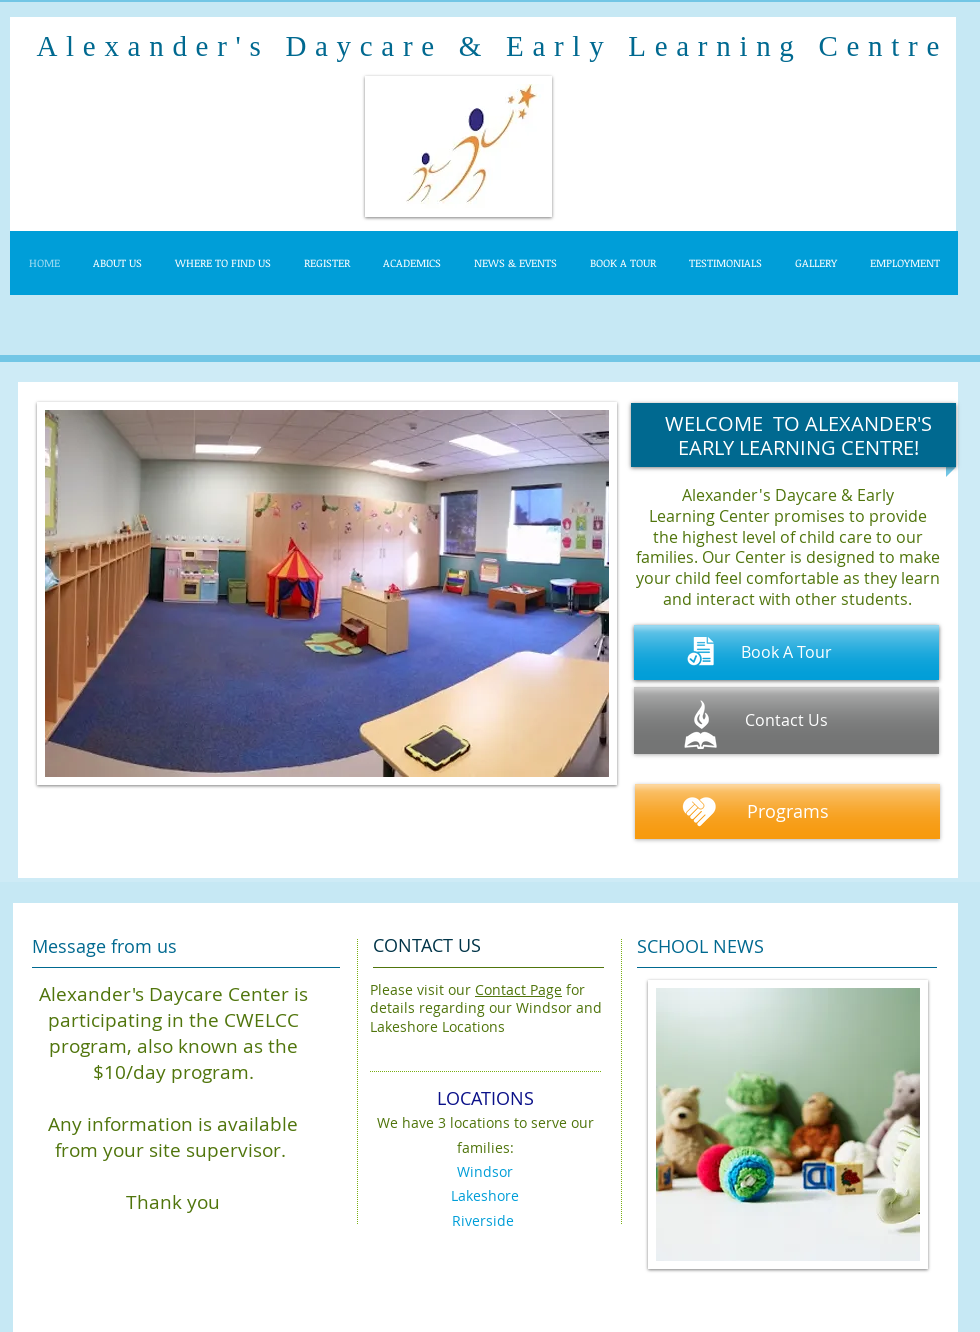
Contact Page (518, 989)
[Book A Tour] (786, 652)
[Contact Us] (786, 720)
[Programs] (787, 811)
